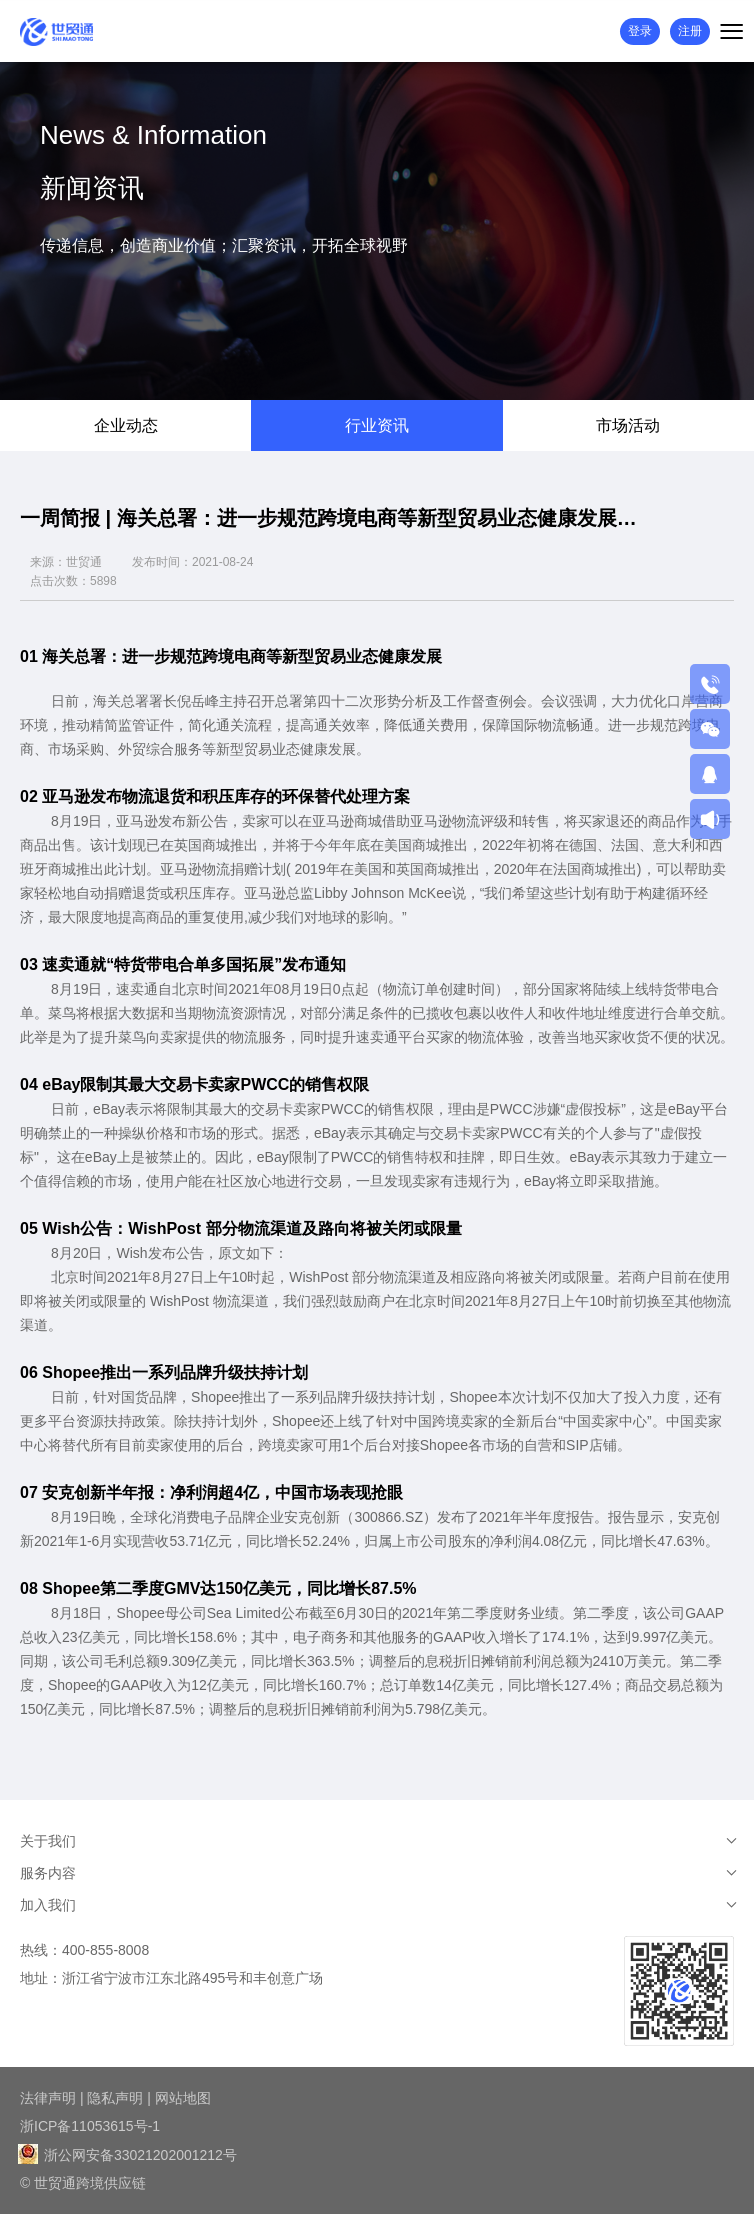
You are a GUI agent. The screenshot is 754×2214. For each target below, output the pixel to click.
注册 (690, 31)
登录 (640, 31)
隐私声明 (115, 2098)
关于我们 (48, 1841)
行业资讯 (377, 424)
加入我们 (48, 1905)
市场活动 (628, 424)
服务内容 (48, 1873)
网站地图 (183, 2098)
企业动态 (126, 424)
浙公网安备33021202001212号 (128, 2155)
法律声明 (48, 2098)
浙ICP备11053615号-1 (90, 2126)
